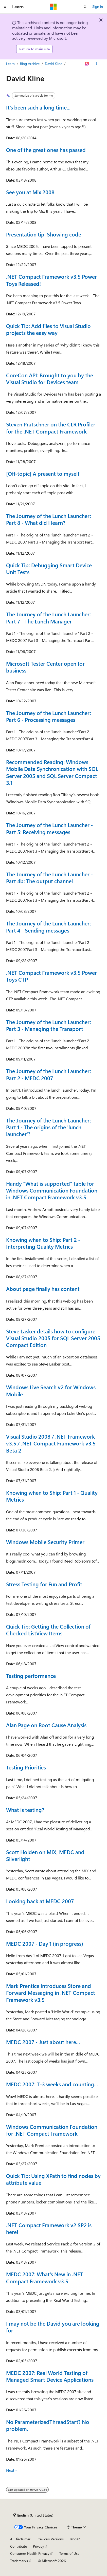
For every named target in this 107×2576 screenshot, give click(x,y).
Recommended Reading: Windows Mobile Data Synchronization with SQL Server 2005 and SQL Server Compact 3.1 (52, 772)
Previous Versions (50, 2539)
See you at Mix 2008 (30, 192)
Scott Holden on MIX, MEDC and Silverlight (45, 1855)
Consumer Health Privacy (29, 2553)
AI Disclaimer (20, 2539)
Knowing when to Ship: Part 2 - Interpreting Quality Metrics (43, 1243)
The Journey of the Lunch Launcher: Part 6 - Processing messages (48, 716)
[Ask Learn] (87, 64)
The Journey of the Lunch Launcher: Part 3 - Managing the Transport (48, 1025)
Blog (73, 2539)
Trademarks (19, 2560)
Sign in (97, 6)
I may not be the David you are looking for (52, 2327)
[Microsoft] (53, 7)
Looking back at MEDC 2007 (40, 1900)
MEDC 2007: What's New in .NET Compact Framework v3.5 (44, 2277)
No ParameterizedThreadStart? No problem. (47, 2425)
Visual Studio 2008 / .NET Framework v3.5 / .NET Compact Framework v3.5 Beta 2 (51, 1443)
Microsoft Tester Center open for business (45, 667)
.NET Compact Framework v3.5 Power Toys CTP (51, 976)
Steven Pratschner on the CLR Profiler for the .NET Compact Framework (50, 428)
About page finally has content (43, 1288)
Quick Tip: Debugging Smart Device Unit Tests (49, 568)
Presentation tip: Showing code (43, 234)
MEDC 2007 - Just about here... (43, 2041)
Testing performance (31, 1675)
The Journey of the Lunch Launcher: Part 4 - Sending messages (48, 927)
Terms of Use (69, 2553)
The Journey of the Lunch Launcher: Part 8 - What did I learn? (48, 519)
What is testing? (25, 1809)
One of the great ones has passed (46, 149)
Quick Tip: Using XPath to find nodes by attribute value (53, 2179)
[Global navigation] (5, 6)
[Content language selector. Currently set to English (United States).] (33, 2515)
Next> (11, 2470)
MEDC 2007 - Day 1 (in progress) (44, 1943)
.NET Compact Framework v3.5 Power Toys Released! (51, 280)
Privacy (38, 2546)
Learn (10, 63)
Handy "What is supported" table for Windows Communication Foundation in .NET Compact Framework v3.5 (51, 1190)
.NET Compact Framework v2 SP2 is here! (49, 2228)
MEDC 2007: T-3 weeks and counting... (52, 2084)
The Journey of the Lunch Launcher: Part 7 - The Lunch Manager (48, 617)
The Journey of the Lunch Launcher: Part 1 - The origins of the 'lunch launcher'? (48, 1127)
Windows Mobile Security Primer (45, 1541)
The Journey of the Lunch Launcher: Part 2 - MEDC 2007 (48, 1074)
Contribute (18, 2546)
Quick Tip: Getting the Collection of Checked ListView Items (48, 1630)
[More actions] (96, 64)
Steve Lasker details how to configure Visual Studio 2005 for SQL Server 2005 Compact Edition (53, 1338)
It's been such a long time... (38, 107)
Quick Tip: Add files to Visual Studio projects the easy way (48, 329)
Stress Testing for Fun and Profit (44, 1584)
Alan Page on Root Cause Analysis (46, 1724)
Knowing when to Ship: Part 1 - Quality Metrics (52, 1496)
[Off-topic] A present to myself (42, 473)
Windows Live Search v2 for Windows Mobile (51, 1390)
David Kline (53, 63)
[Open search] (85, 6)
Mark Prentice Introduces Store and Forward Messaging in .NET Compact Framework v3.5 (50, 1992)
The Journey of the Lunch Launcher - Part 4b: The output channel (49, 877)
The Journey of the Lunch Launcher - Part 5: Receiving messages (49, 828)
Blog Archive (30, 63)
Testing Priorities (26, 1767)
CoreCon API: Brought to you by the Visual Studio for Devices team (49, 378)
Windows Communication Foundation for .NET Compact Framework (51, 2130)
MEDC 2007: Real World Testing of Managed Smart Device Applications (50, 2376)
